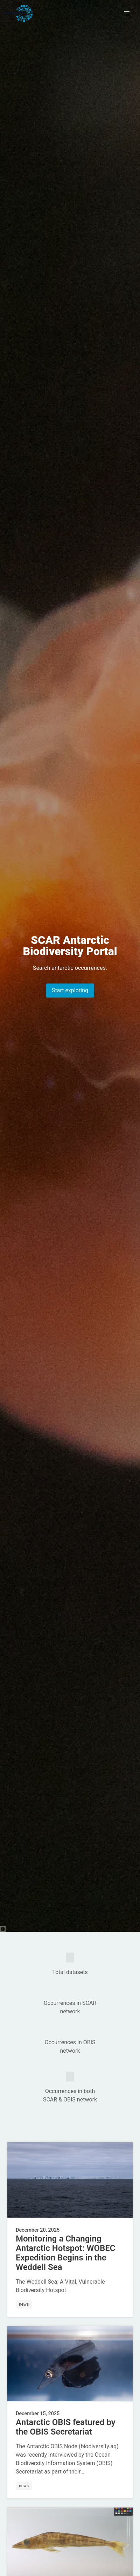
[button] (126, 13)
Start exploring (70, 990)
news (24, 2304)
